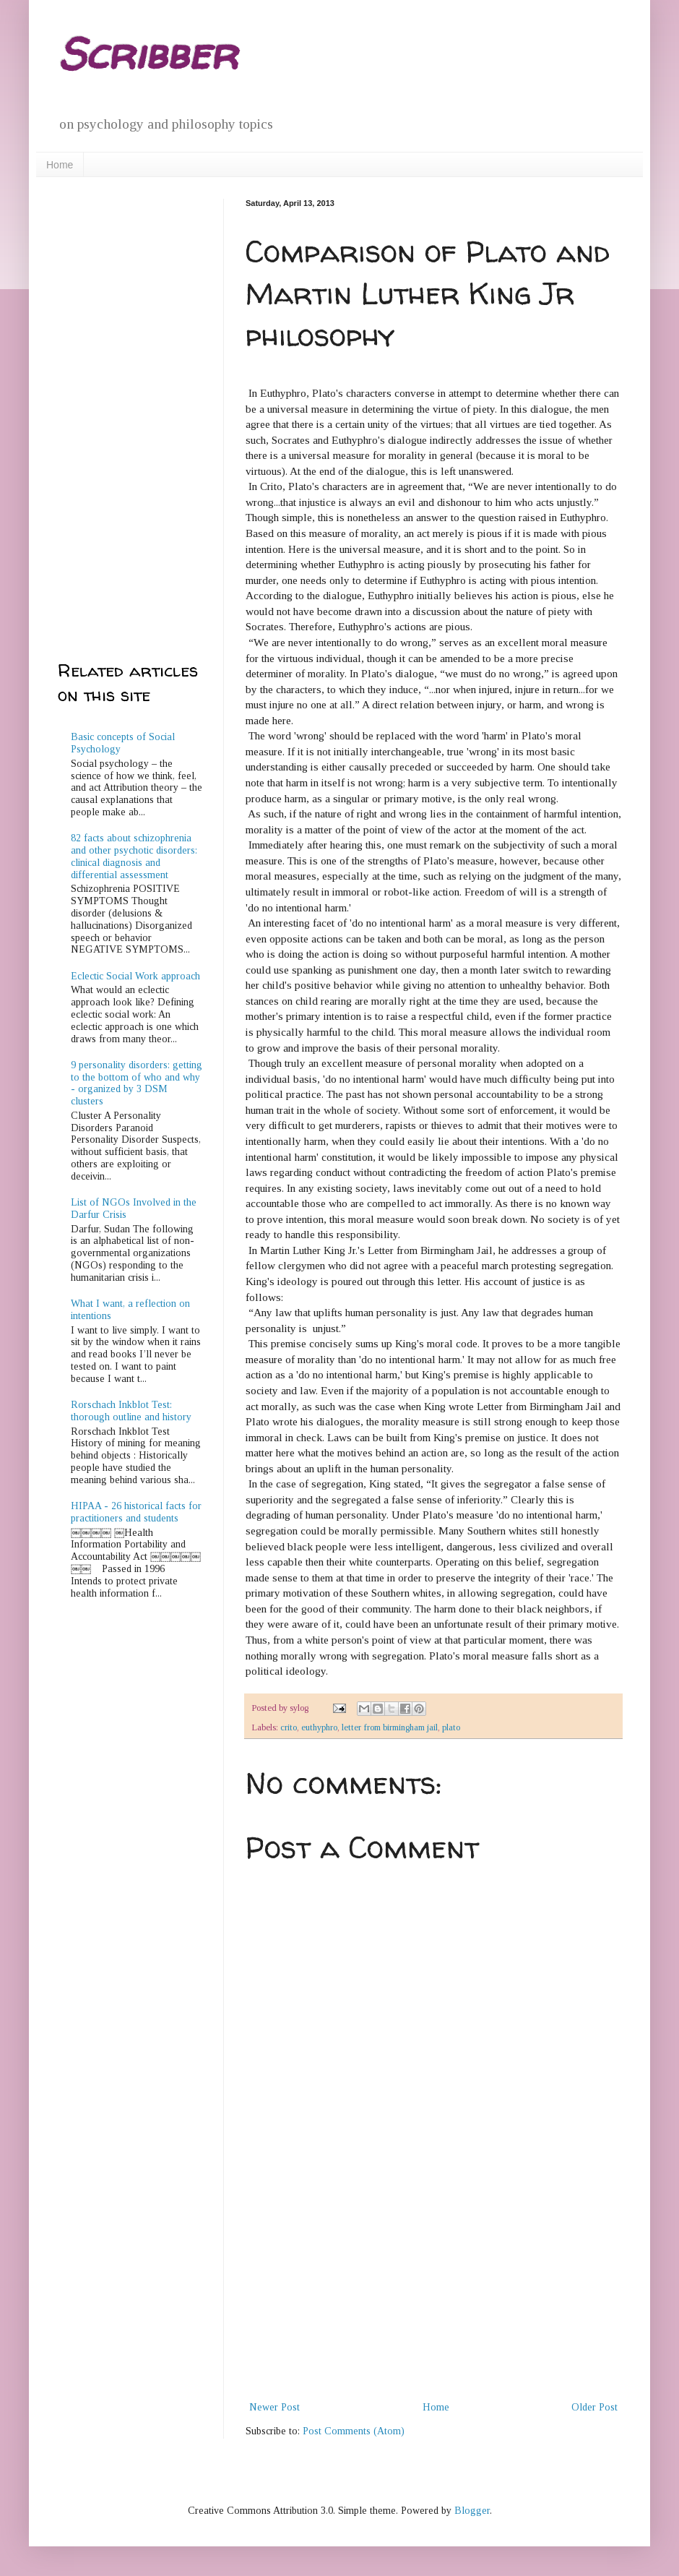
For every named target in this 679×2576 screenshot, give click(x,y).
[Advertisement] (433, 2289)
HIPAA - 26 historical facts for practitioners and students (136, 1512)
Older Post (594, 2407)
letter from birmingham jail (390, 1727)
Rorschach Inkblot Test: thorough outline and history (131, 1410)
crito (288, 1727)
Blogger (472, 2510)
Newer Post (274, 2407)
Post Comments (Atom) (354, 2431)
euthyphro (319, 1727)
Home (59, 165)
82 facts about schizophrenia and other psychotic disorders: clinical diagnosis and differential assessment (134, 856)
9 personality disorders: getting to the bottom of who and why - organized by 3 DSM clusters (136, 1083)
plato (451, 1727)
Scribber (147, 53)
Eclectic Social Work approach (135, 976)
